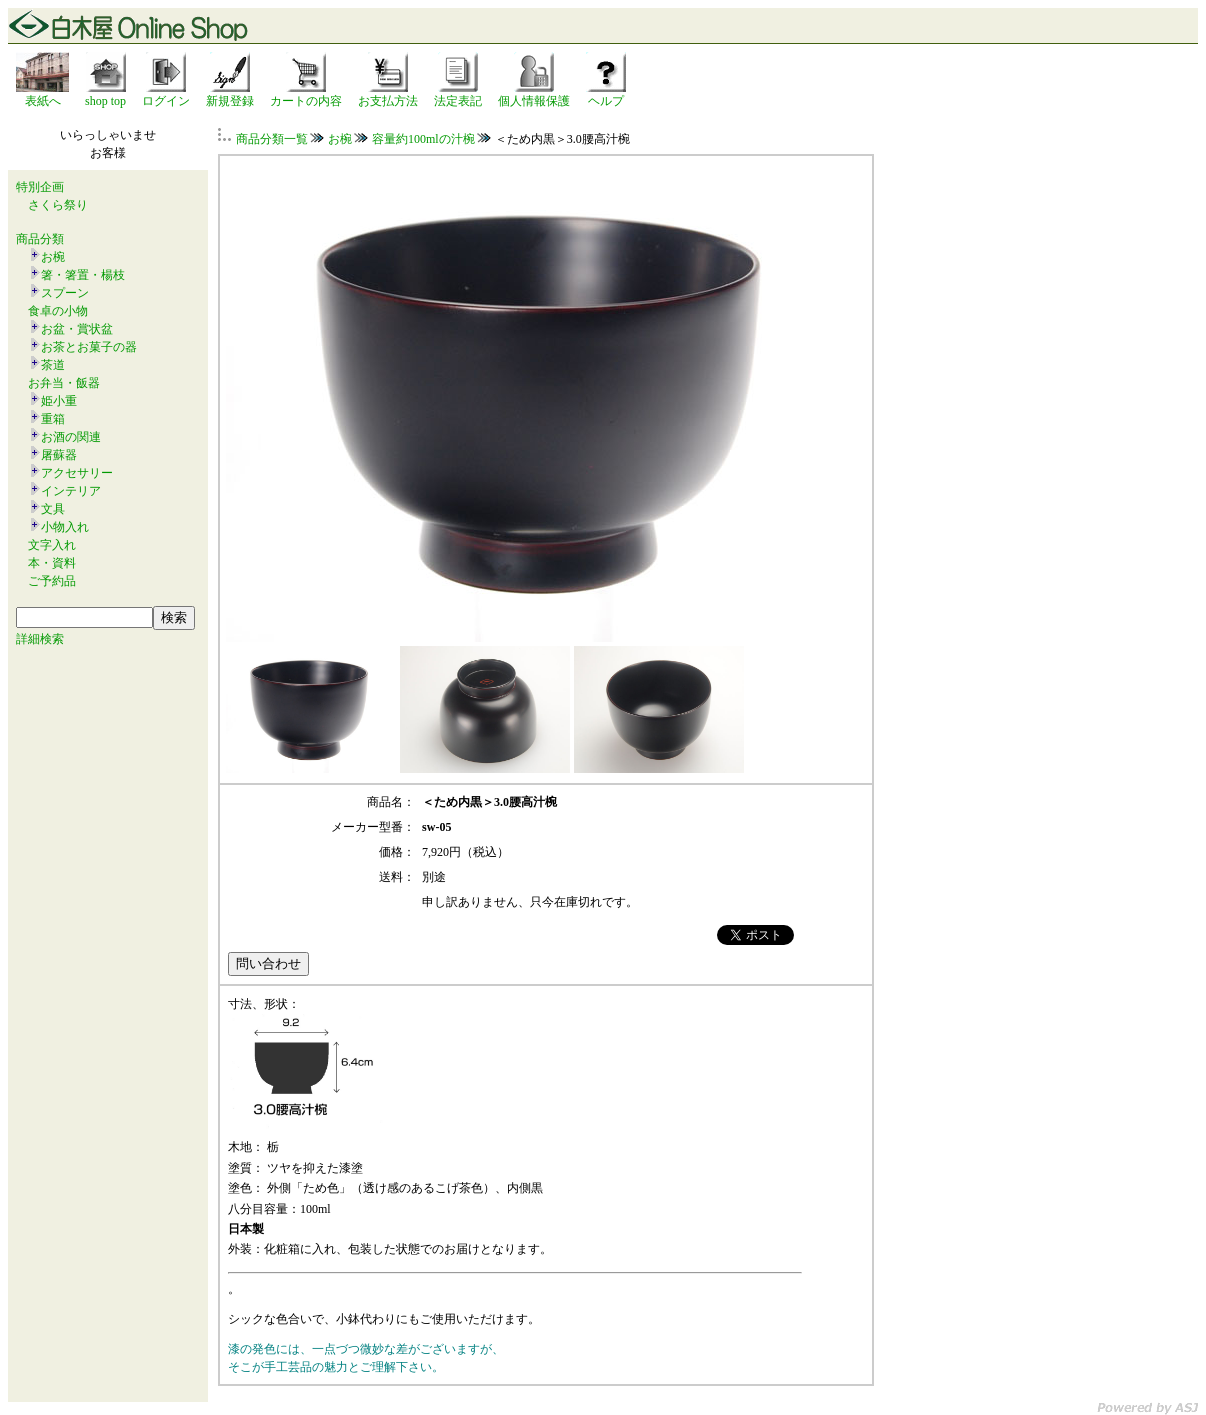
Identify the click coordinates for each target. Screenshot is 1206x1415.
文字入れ (52, 545)
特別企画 (40, 187)
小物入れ (65, 527)
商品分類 (40, 239)
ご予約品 (52, 581)
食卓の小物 (58, 311)
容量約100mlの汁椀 (423, 139)
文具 (53, 509)
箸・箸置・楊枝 (83, 275)
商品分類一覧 (272, 139)
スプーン (65, 293)
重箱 (53, 419)
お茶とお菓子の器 (89, 347)
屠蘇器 (59, 455)
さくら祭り (58, 205)
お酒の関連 (71, 437)
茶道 (53, 365)
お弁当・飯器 (64, 383)
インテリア (71, 491)
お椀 (53, 257)
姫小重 (59, 401)
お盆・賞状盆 (77, 329)
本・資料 (52, 563)
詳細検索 (40, 639)
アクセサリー (77, 473)
